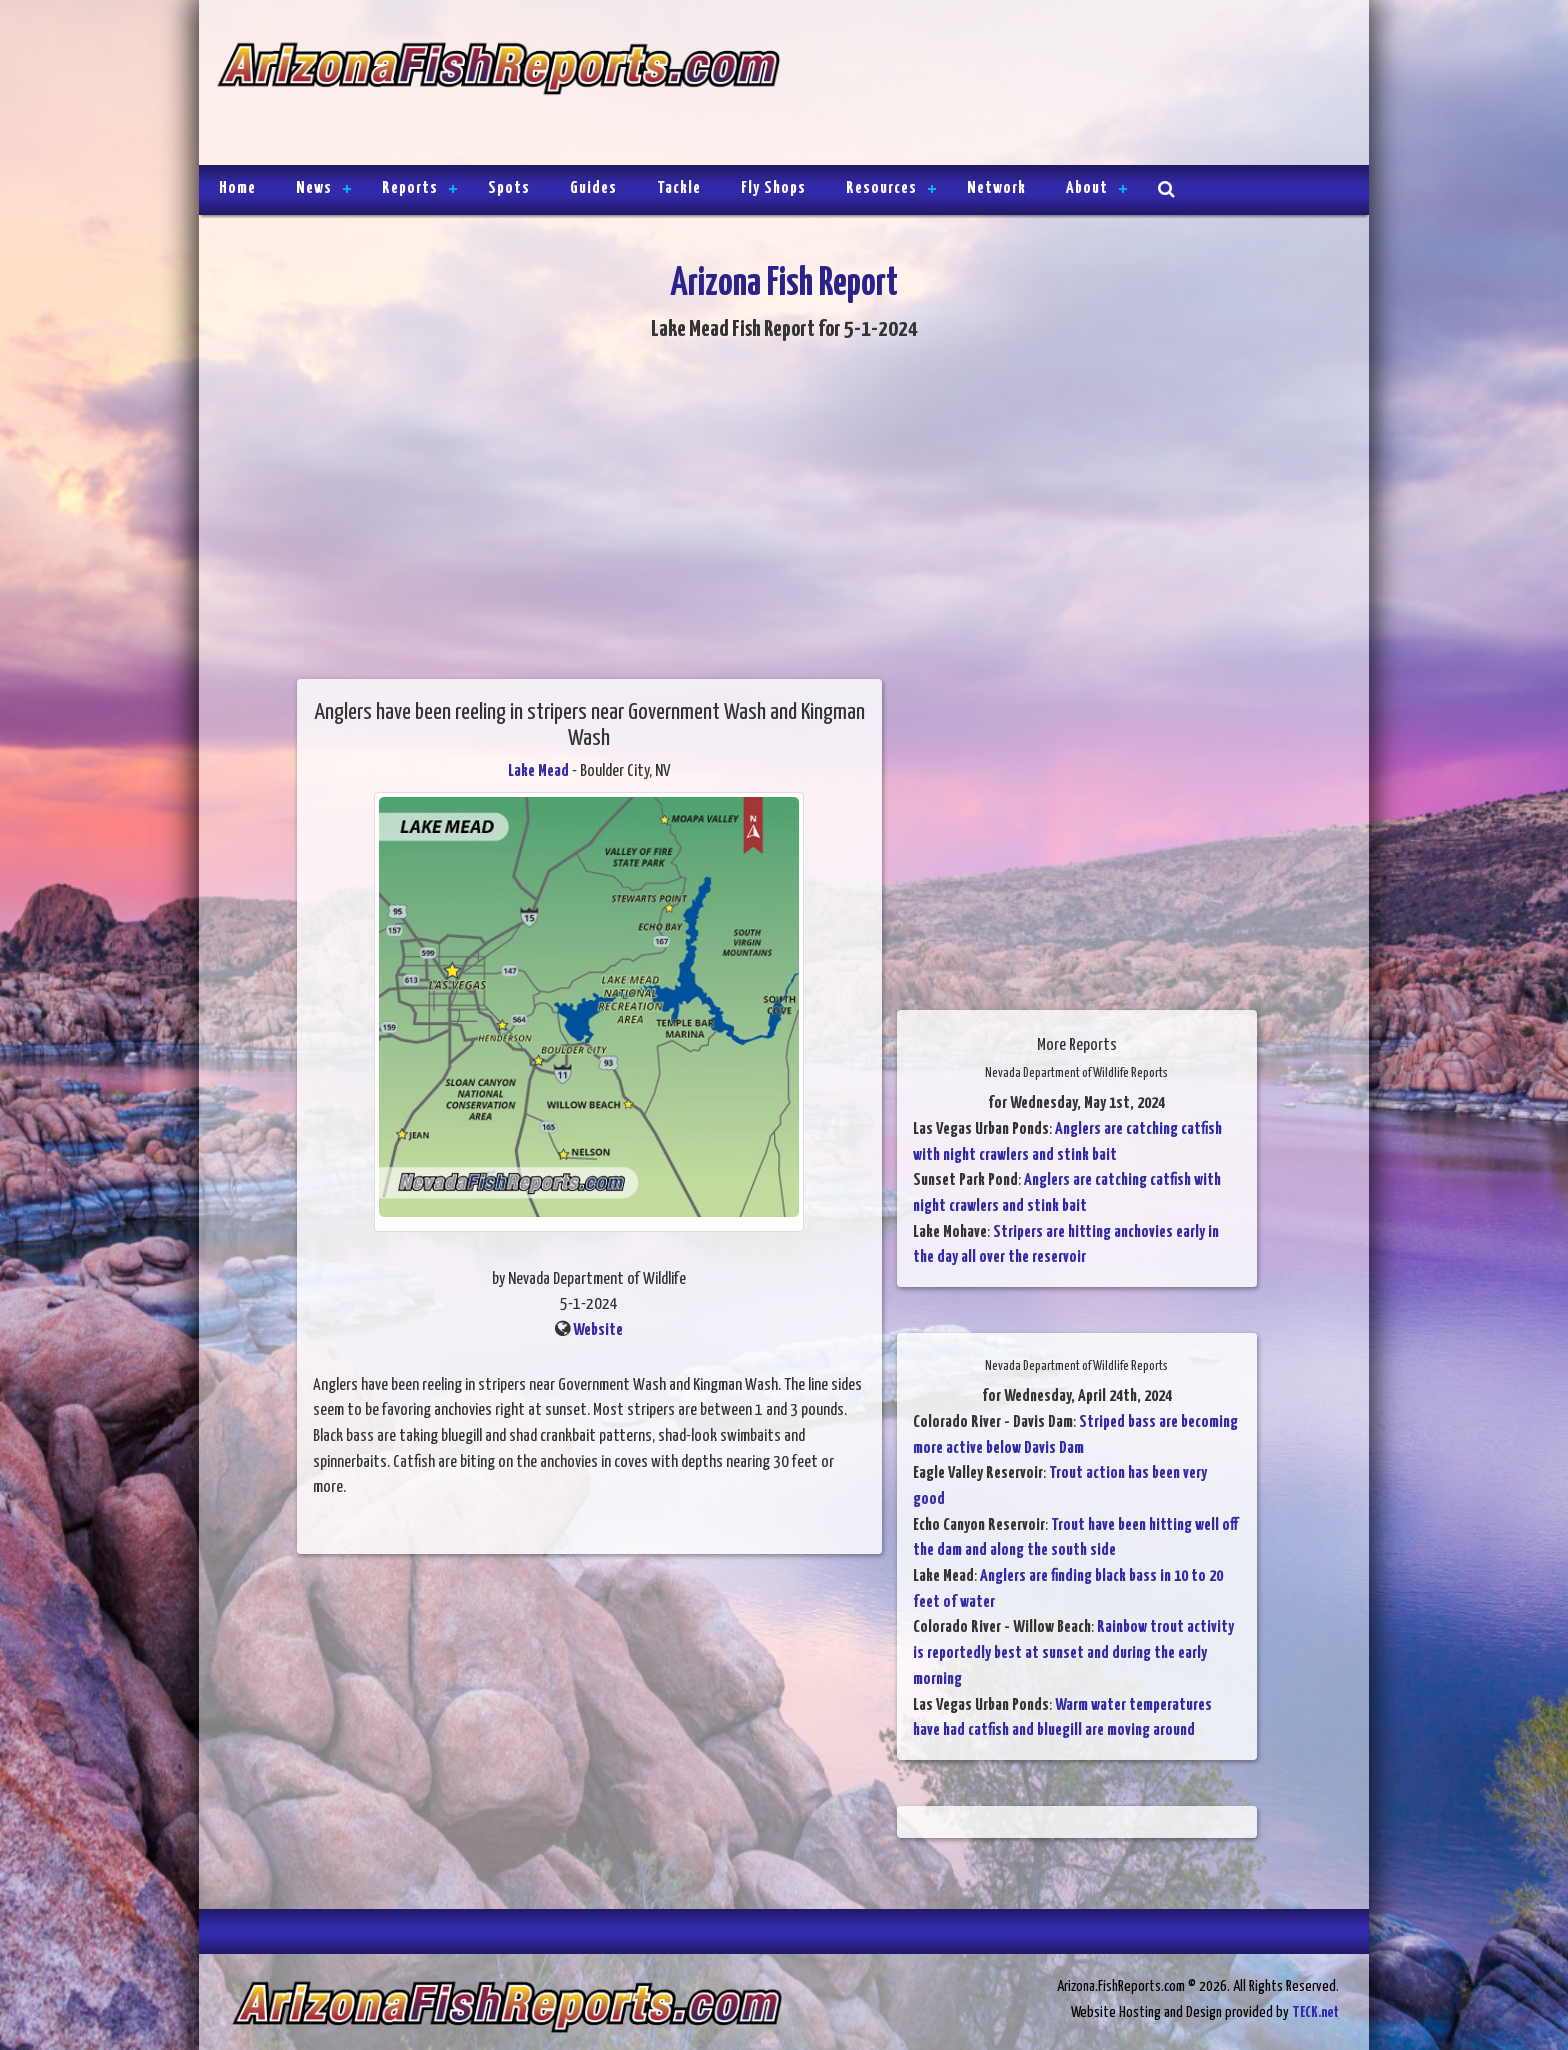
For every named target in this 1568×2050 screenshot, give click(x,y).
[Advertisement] (1066, 85)
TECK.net (1315, 2012)
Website (598, 1330)
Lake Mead (538, 771)
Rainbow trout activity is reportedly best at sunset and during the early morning (1073, 1653)
